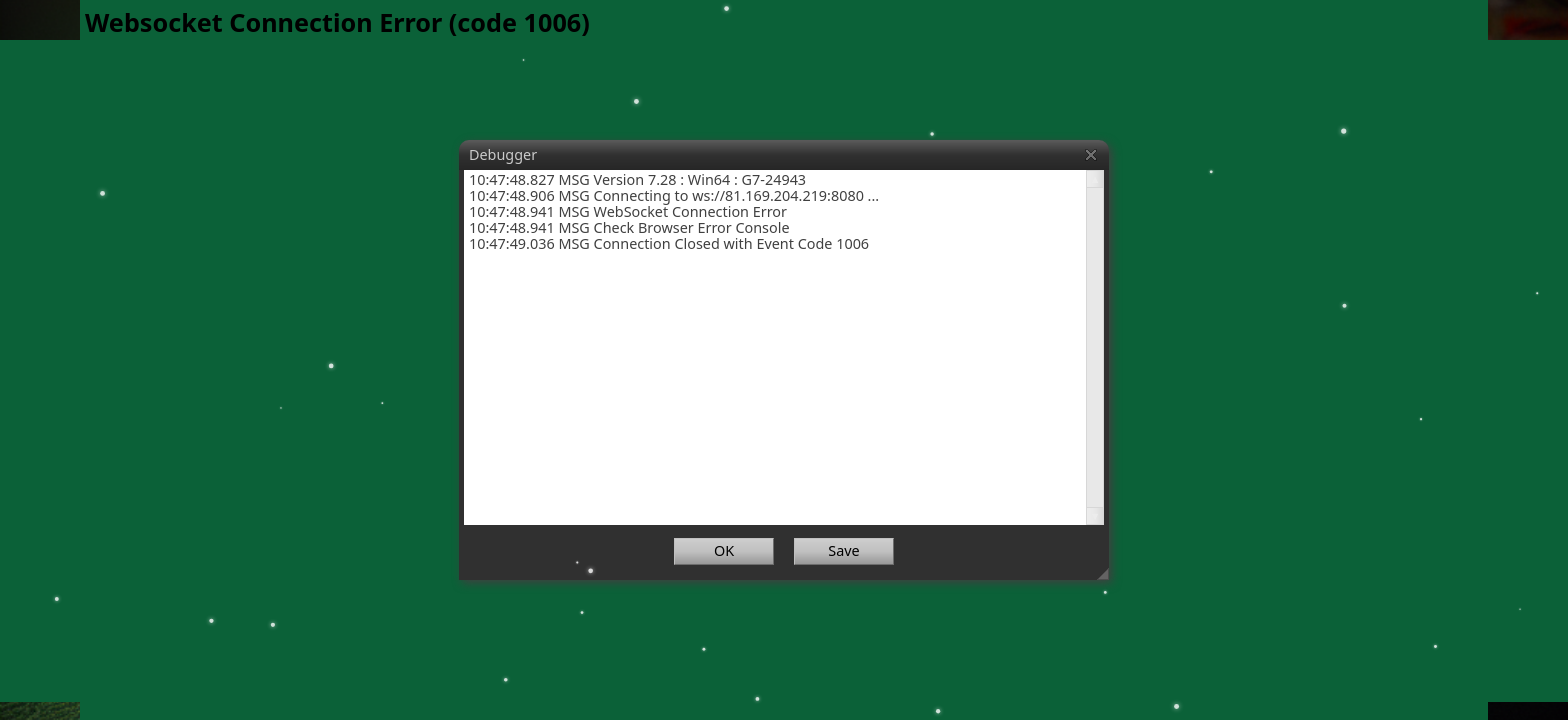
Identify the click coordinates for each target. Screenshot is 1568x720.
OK (724, 550)
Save (843, 550)
